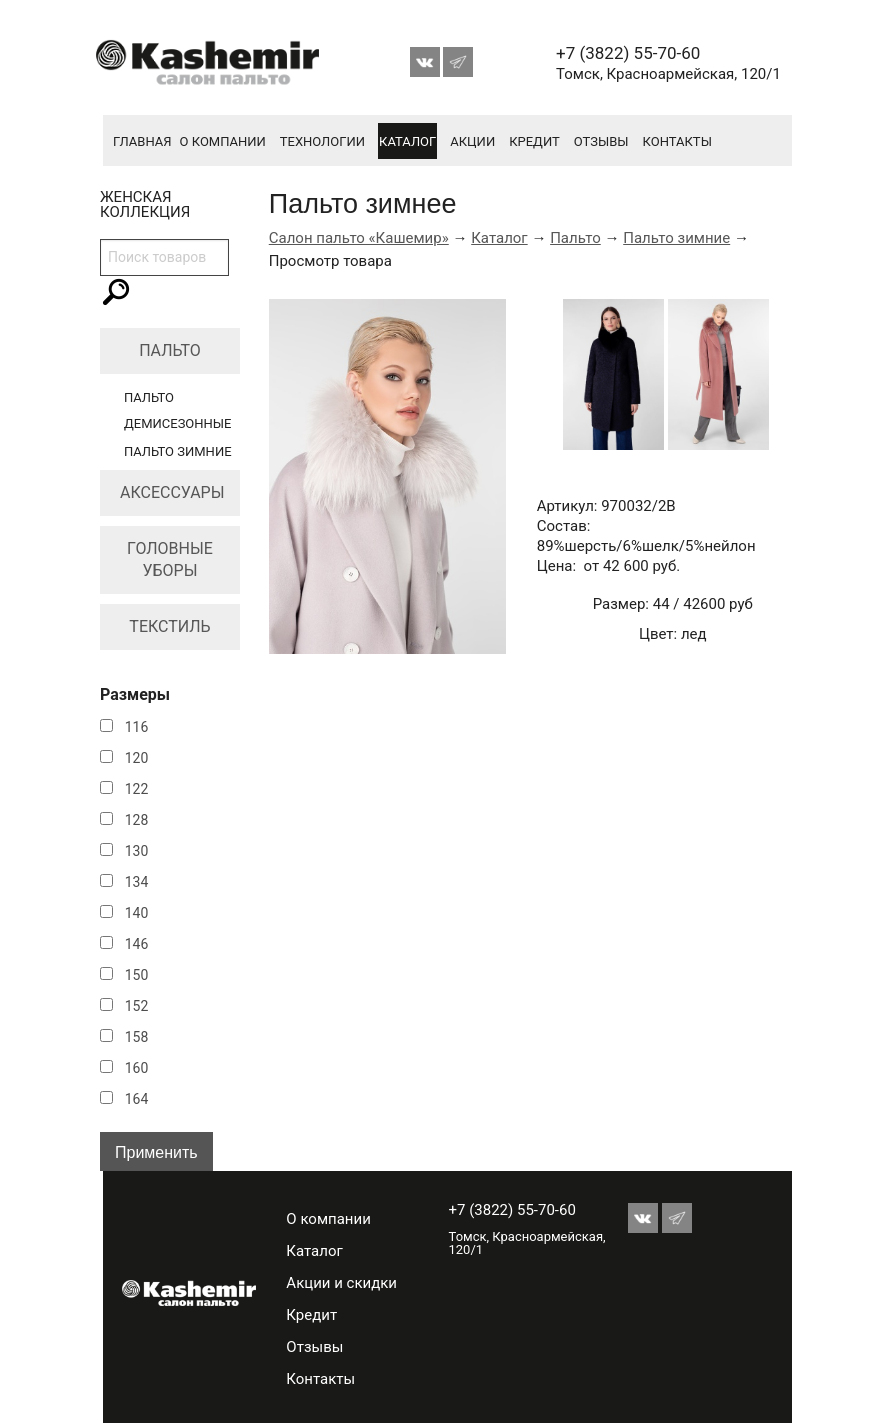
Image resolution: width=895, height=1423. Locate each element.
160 (137, 1068)
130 (137, 851)
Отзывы (601, 141)
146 (137, 944)
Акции (472, 141)
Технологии (322, 141)
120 (137, 758)
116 (137, 727)
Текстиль (169, 626)
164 (137, 1099)
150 (137, 975)
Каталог (407, 141)
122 (137, 789)
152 (137, 1006)
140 (137, 913)
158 (137, 1037)
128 (137, 820)
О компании (223, 141)
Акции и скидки (341, 1283)
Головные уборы (170, 559)
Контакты (677, 141)
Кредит (534, 141)
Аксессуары (172, 492)
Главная (142, 141)
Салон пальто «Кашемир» (359, 238)
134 (137, 882)
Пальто (170, 350)
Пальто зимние (178, 451)
